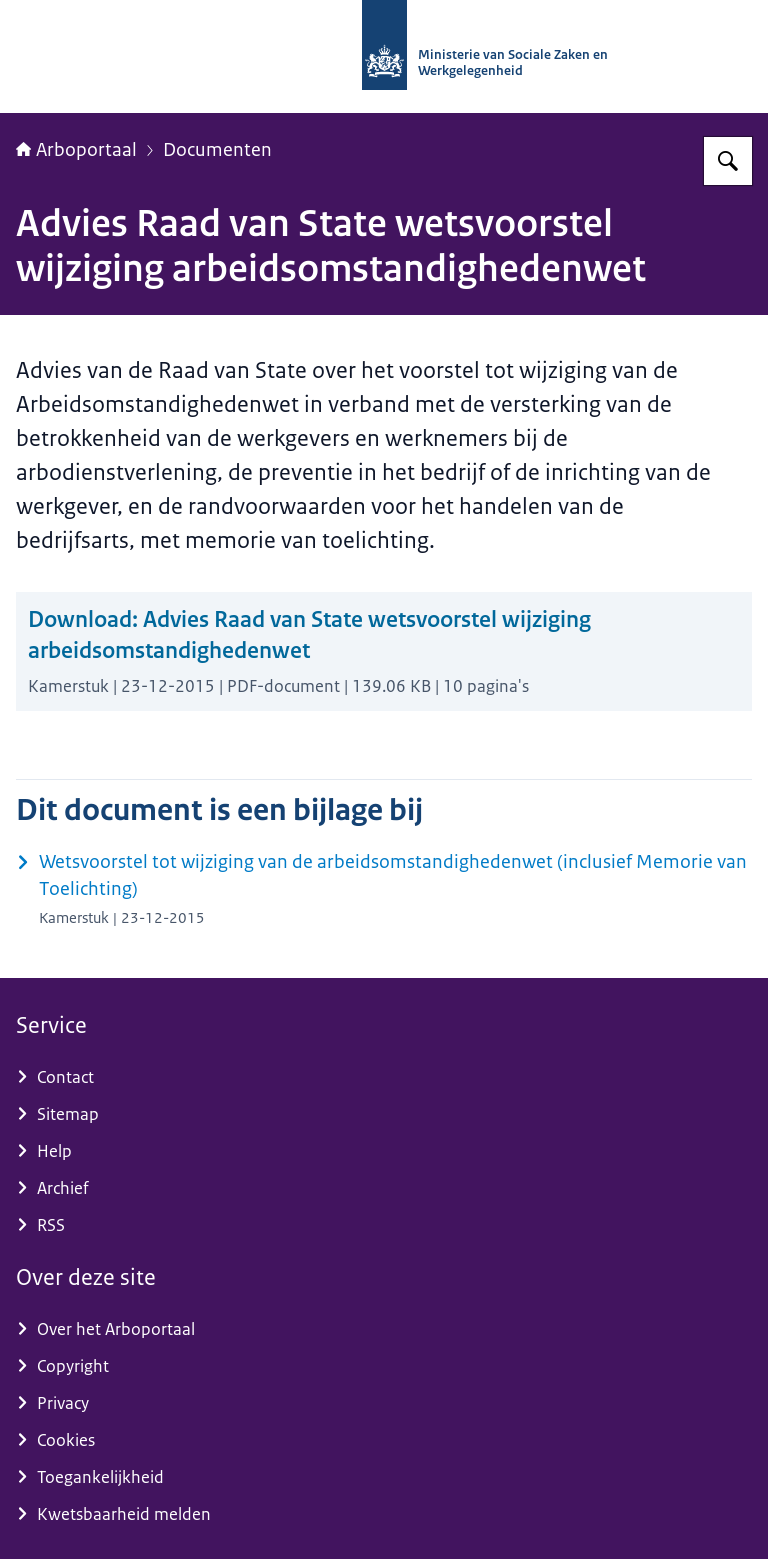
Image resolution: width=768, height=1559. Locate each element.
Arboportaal (76, 150)
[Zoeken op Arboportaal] (728, 161)
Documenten (217, 150)
